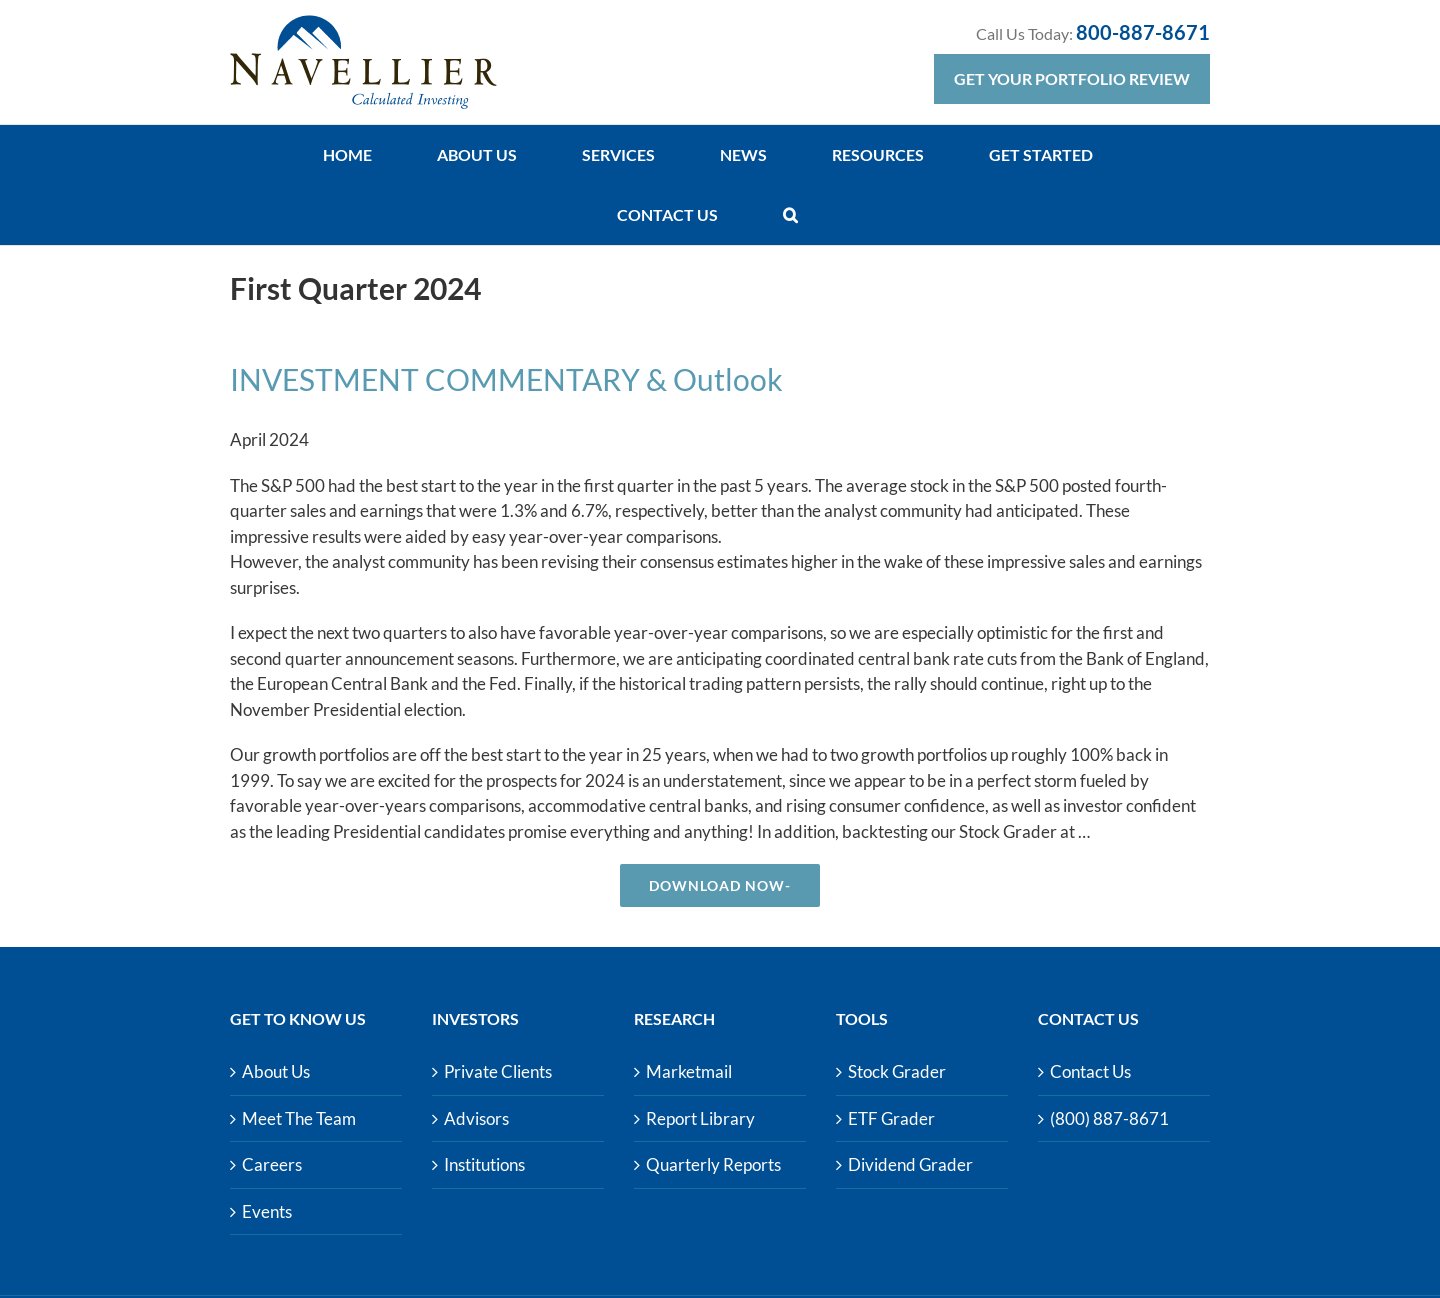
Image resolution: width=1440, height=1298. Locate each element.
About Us (276, 1071)
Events (267, 1211)
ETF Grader (891, 1118)
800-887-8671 (1143, 32)
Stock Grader (897, 1071)
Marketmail (689, 1071)
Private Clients (498, 1071)
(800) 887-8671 (1109, 1118)
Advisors (476, 1118)
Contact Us (1090, 1071)
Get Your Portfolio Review (1072, 78)
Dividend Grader (910, 1164)
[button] (790, 215)
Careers (272, 1164)
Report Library (700, 1118)
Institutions (484, 1164)
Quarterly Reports (713, 1164)
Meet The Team (299, 1118)
